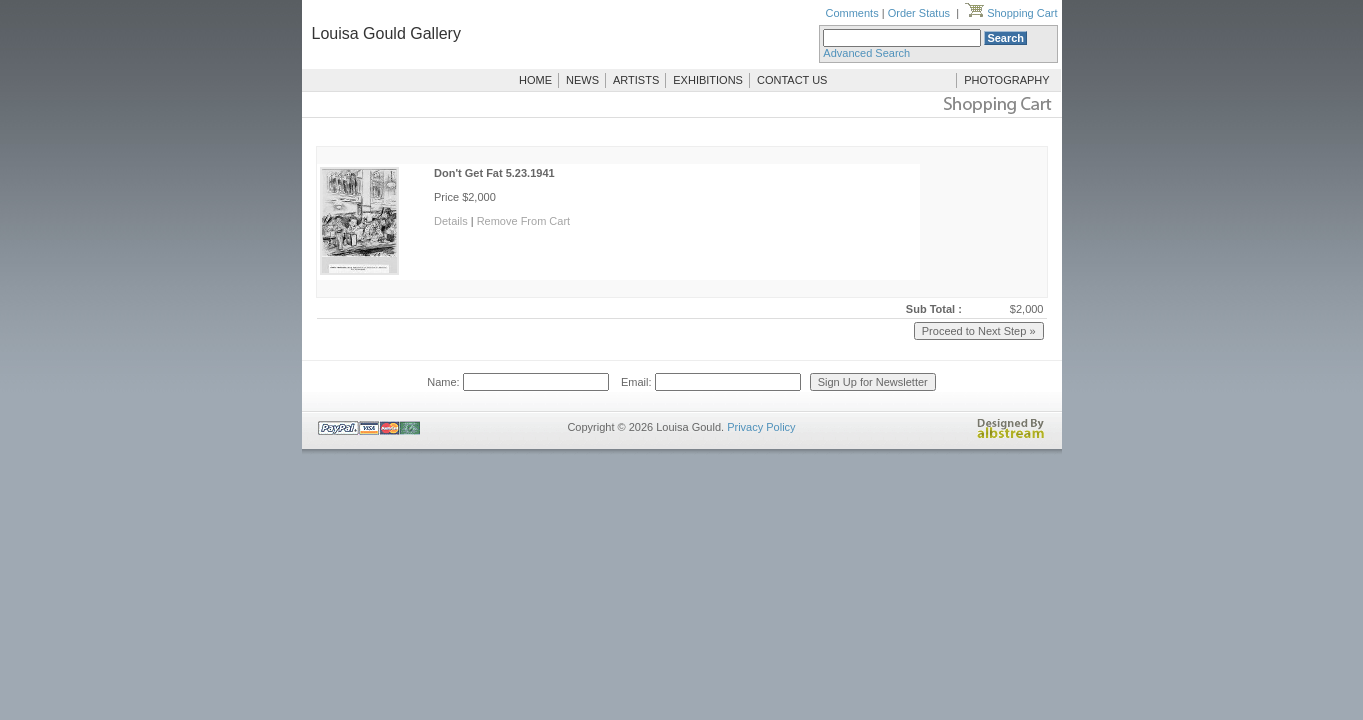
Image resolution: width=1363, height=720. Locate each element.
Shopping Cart (1011, 13)
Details (451, 221)
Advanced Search (866, 53)
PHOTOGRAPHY (1006, 80)
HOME (535, 80)
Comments (851, 13)
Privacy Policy (761, 427)
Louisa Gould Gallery (386, 33)
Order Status (919, 13)
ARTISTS (636, 80)
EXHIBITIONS (708, 80)
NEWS (582, 80)
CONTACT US (792, 80)
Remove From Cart (524, 221)
